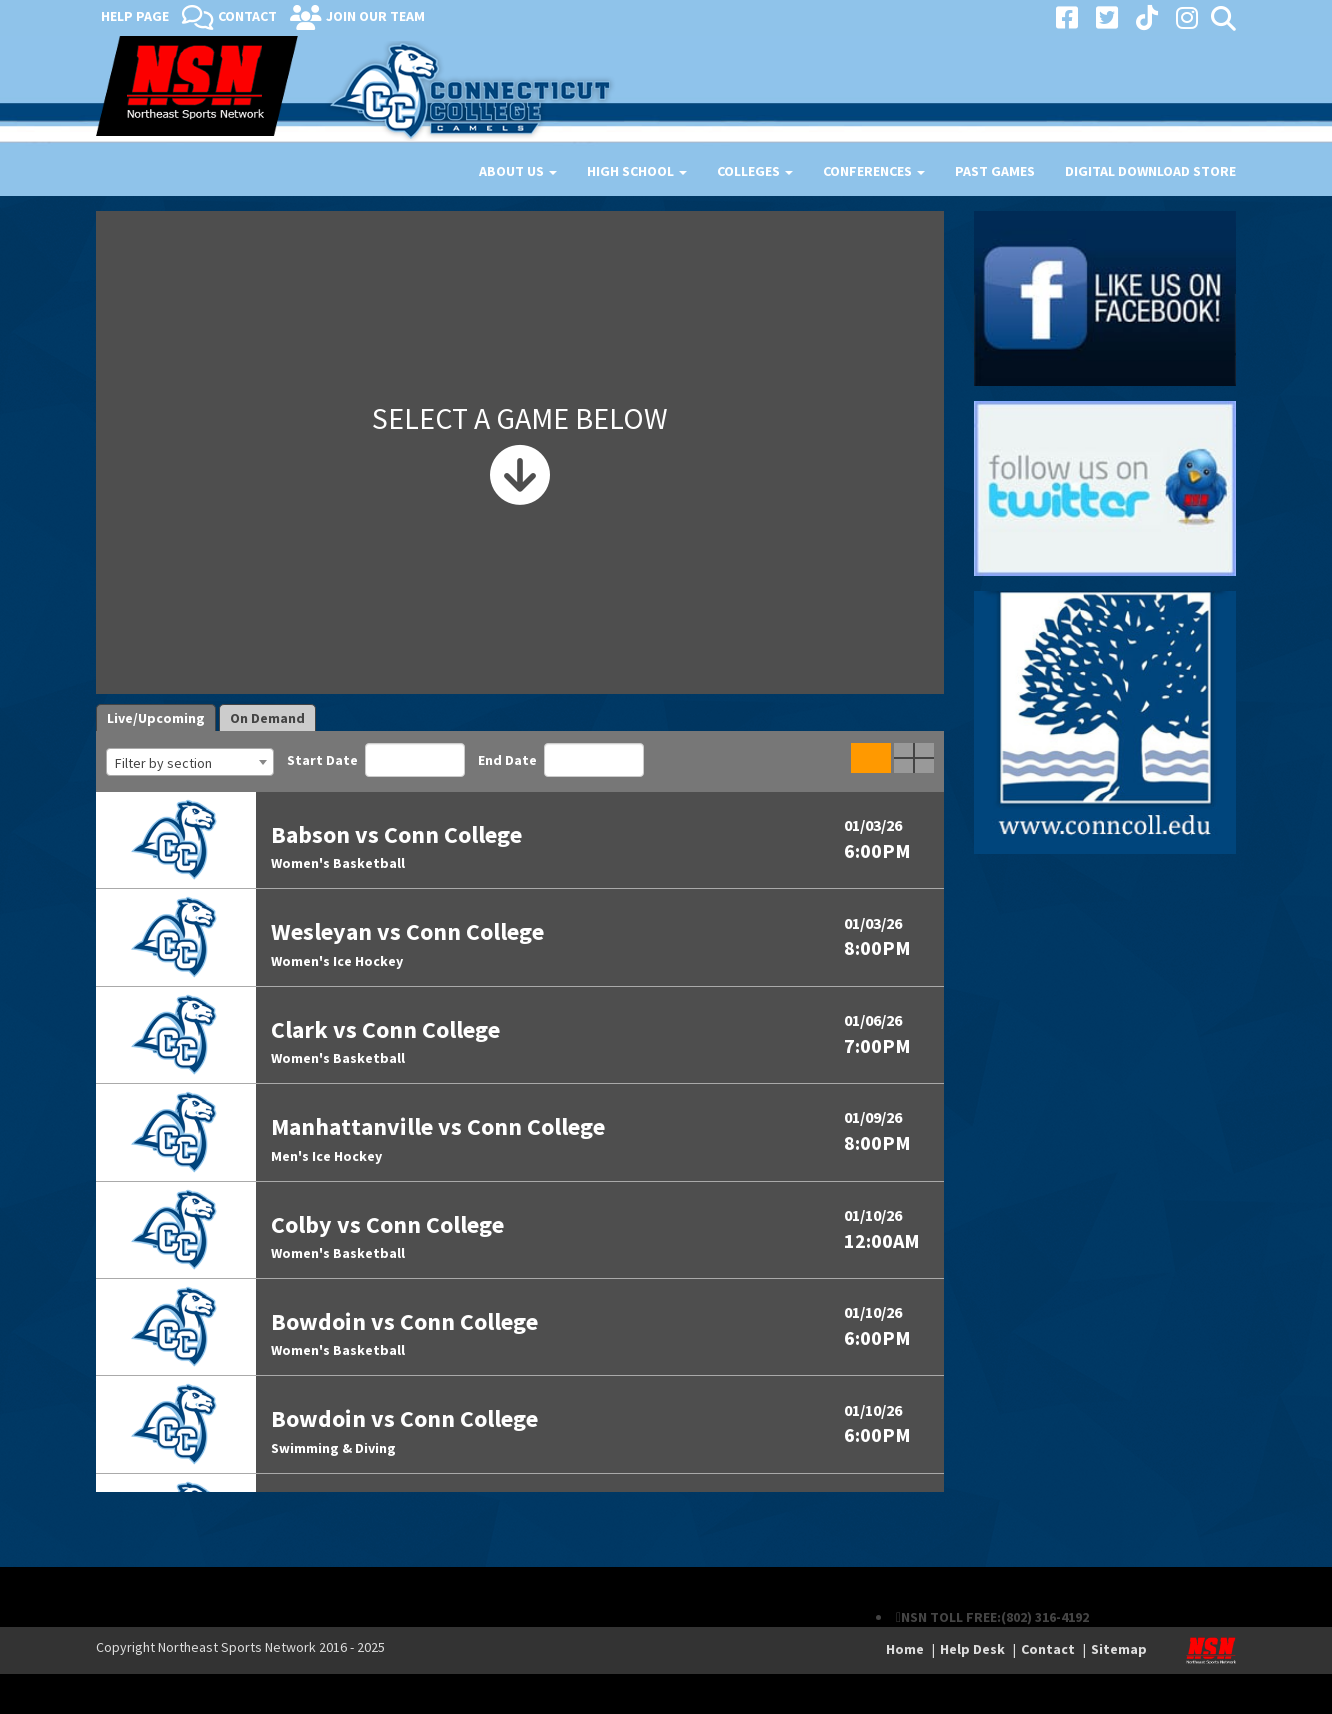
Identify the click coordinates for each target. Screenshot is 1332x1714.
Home (905, 1649)
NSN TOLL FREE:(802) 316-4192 (995, 1617)
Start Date (376, 760)
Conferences (874, 171)
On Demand (267, 718)
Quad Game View (914, 758)
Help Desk (972, 1649)
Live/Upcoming (156, 718)
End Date (561, 760)
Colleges (755, 171)
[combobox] (190, 762)
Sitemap (1119, 1649)
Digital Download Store (1150, 171)
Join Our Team (375, 16)
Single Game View (871, 758)
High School (637, 171)
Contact (247, 16)
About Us (518, 171)
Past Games (995, 171)
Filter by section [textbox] (163, 763)
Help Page (135, 16)
